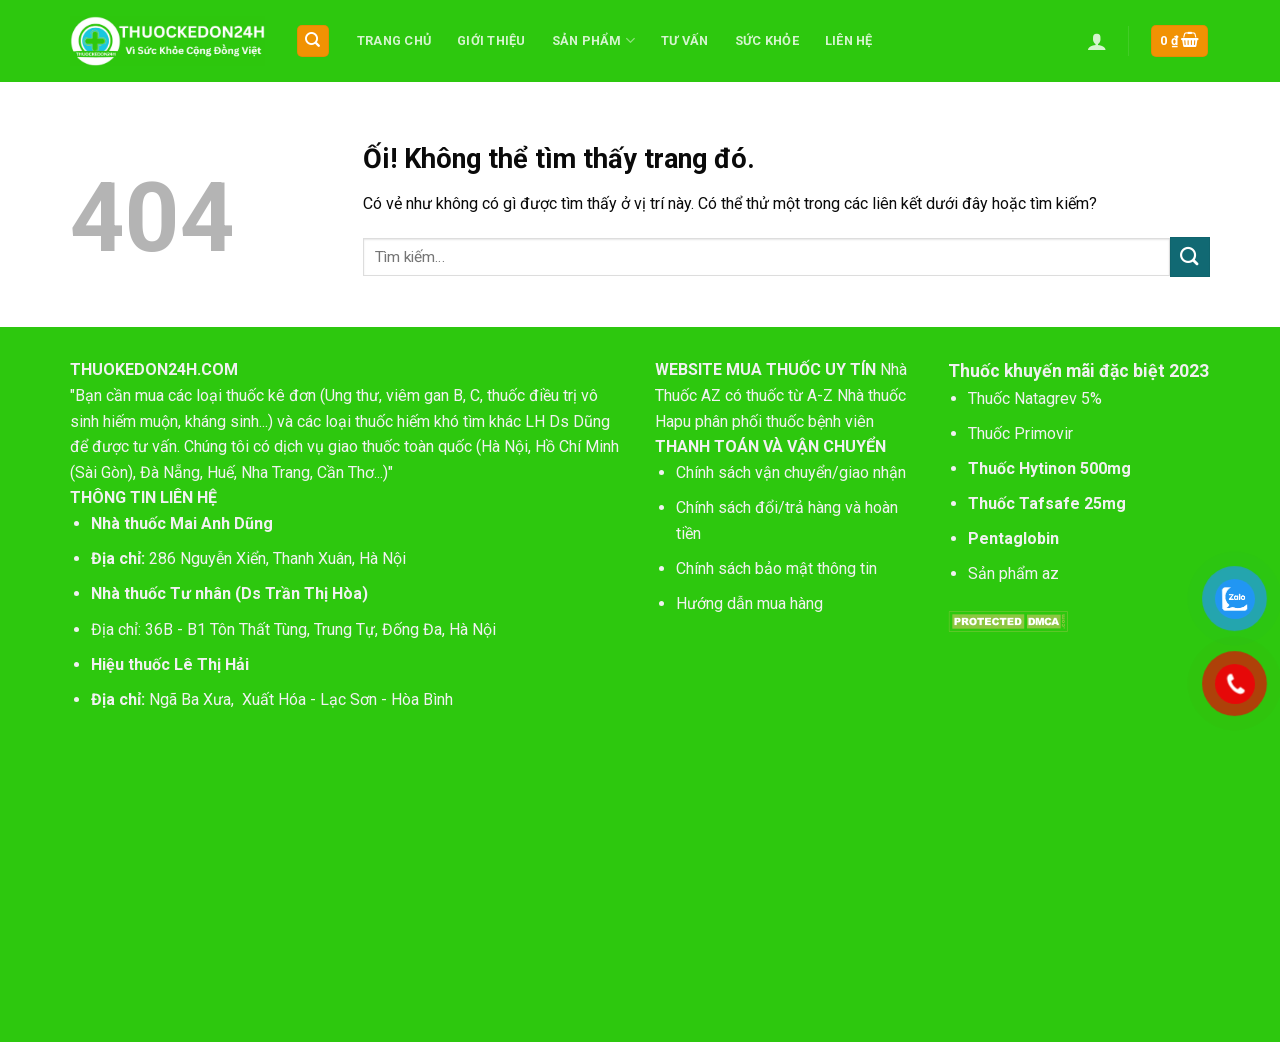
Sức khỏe (767, 40)
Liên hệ (849, 40)
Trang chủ (394, 40)
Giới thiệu (491, 40)
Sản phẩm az (1013, 573)
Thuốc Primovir (1022, 433)
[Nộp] (1190, 256)
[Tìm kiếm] (313, 41)
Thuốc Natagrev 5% (1035, 398)
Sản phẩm (594, 40)
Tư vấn (685, 40)
